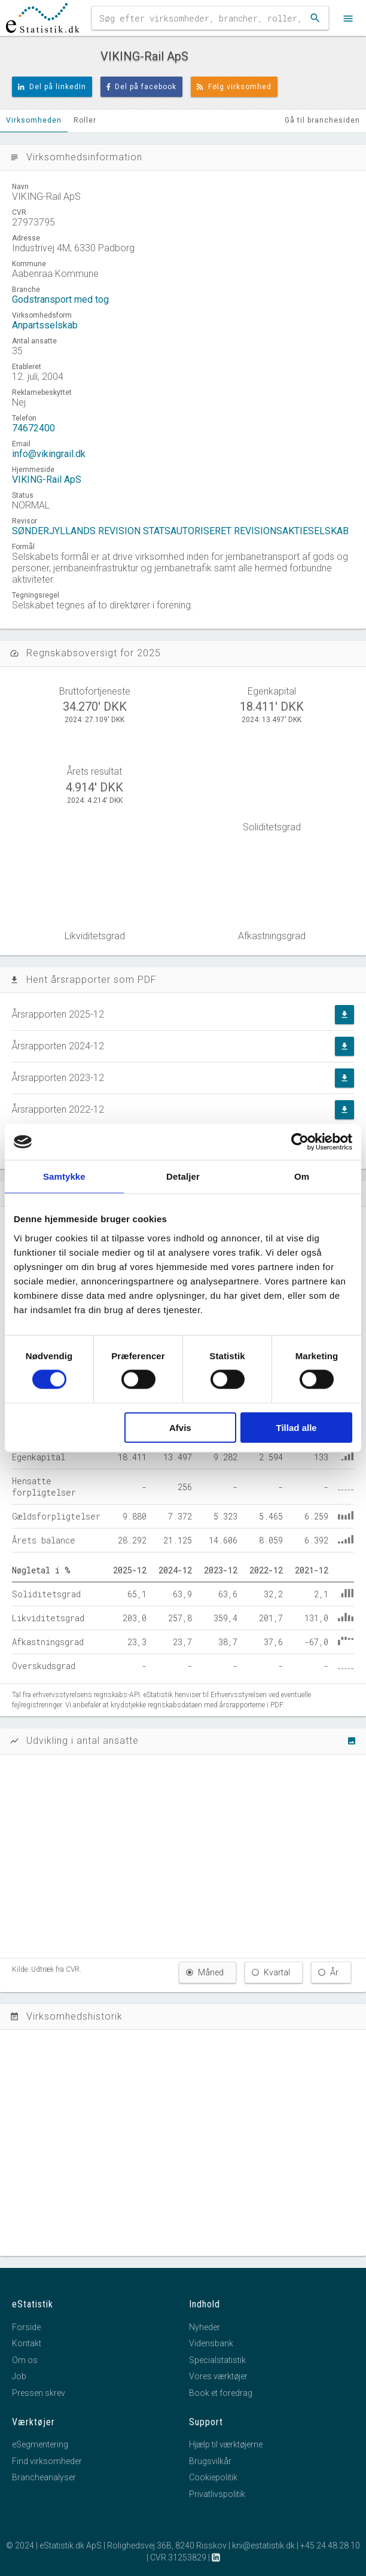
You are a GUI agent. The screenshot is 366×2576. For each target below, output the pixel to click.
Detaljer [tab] (183, 1176)
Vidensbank (211, 2343)
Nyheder (204, 2327)
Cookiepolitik (213, 2477)
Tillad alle (296, 1427)
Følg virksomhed (234, 87)
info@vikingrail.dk (49, 453)
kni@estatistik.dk (263, 2545)
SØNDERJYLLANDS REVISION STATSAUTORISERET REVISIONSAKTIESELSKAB (180, 531)
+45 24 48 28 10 (330, 2545)
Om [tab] (301, 1176)
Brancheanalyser (44, 2477)
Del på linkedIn (52, 87)
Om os (25, 2360)
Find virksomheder (47, 2461)
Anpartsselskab (45, 325)
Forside (26, 2327)
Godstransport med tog (60, 299)
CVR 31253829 (178, 2557)
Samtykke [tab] (64, 1176)
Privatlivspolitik (217, 2494)
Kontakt (26, 2343)
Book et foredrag (220, 2393)
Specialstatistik (217, 2360)
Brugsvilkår (210, 2461)
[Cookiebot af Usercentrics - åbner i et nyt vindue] (300, 1142)
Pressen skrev (38, 2393)
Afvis (180, 1427)
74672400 (33, 428)
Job (19, 2376)
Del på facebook (141, 87)
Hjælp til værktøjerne (226, 2444)
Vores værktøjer (218, 2376)
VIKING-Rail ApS (46, 479)
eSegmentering (40, 2444)
